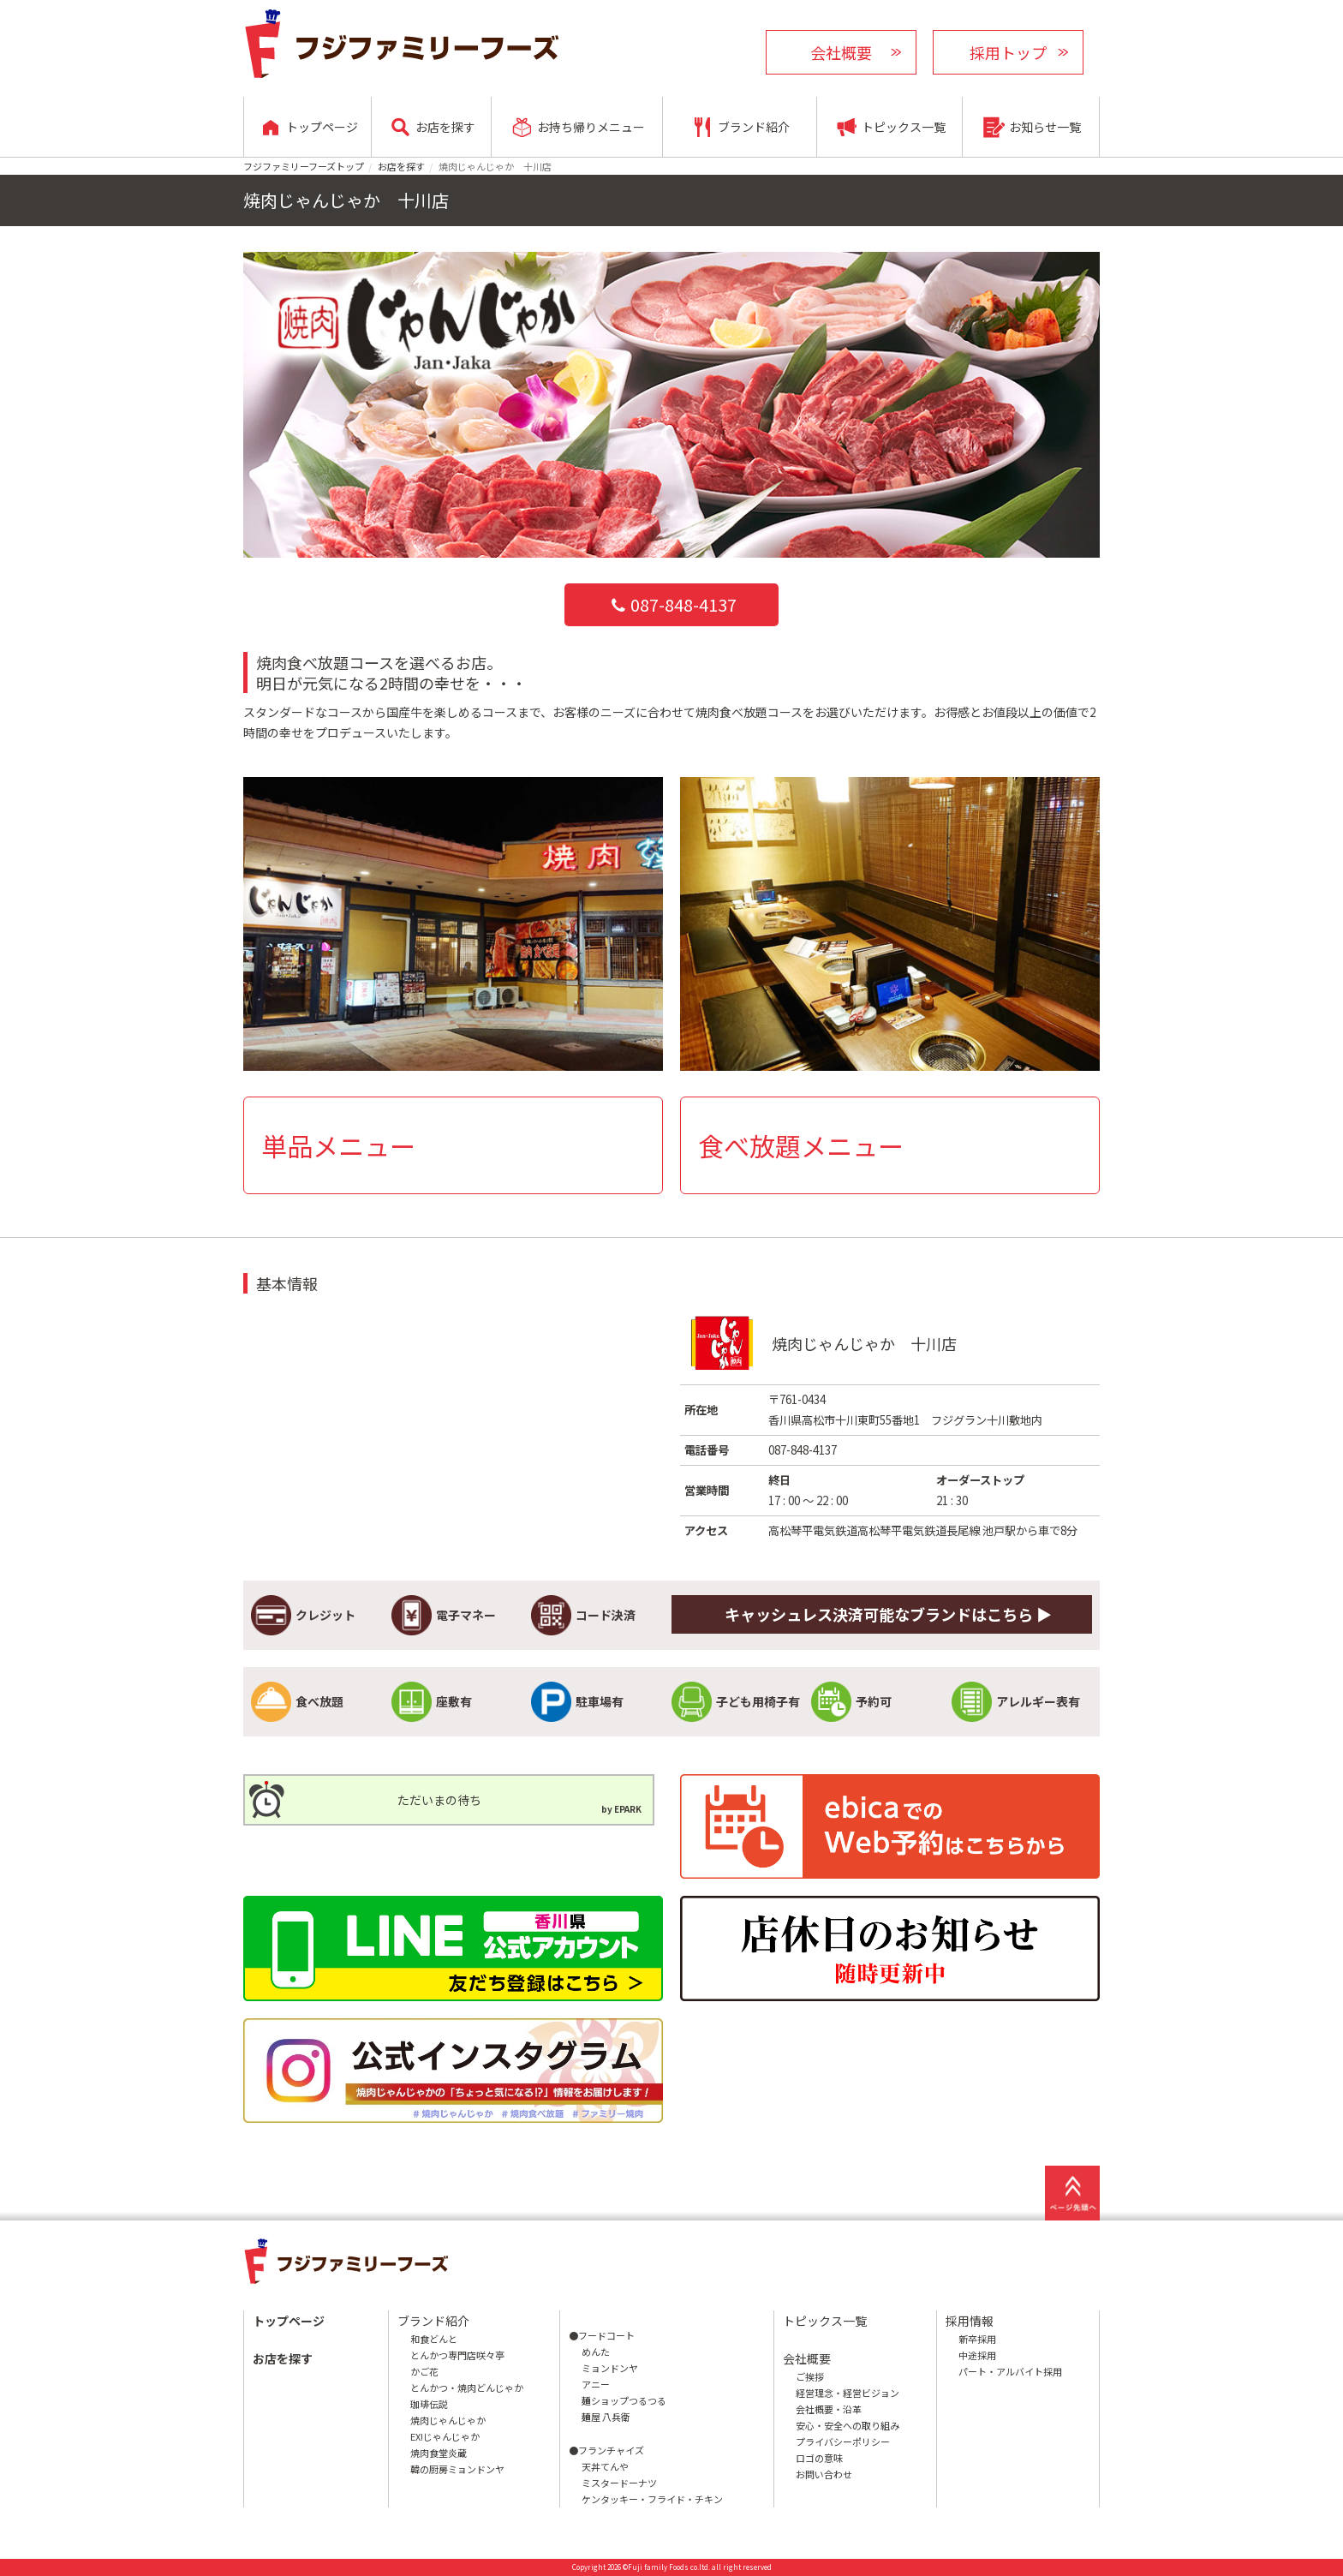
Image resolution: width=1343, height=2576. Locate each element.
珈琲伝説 (429, 2404)
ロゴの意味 (819, 2458)
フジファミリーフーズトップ (303, 166)
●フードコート (602, 2335)
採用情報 (970, 2320)
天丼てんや (605, 2466)
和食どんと (433, 2339)
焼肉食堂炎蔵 (438, 2452)
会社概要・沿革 (829, 2409)
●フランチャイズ (606, 2450)
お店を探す (401, 166)
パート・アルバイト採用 (1010, 2371)
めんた (596, 2351)
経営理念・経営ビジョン (847, 2393)
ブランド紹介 (433, 2320)
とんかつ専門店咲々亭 (457, 2355)
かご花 (424, 2371)
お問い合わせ (824, 2474)
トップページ (289, 2320)
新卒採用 (977, 2339)
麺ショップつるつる (624, 2400)
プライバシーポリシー (843, 2441)
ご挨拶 (810, 2376)
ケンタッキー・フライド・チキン (652, 2499)
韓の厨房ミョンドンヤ (457, 2469)
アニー (596, 2384)
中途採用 (977, 2355)
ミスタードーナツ (619, 2482)
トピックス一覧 (825, 2320)
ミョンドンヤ (610, 2368)
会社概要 (841, 52)
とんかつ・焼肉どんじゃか (466, 2387)
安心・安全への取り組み (847, 2425)
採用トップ (1008, 52)
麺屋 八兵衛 (606, 2417)
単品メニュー (338, 1145)
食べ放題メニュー (801, 1145)
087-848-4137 (671, 604)
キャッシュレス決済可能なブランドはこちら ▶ (888, 1614)
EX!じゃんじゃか (445, 2436)
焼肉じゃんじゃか (448, 2420)
